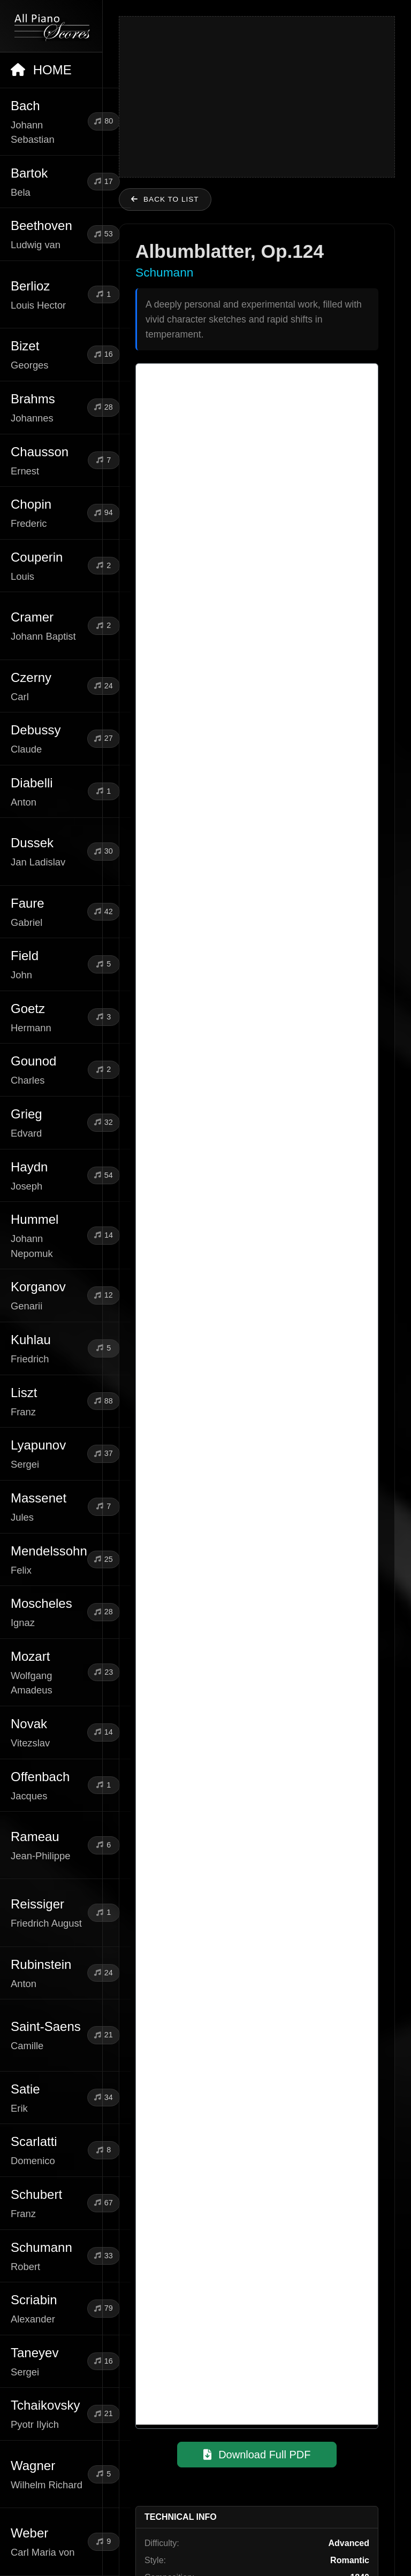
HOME (41, 70)
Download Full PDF (257, 2454)
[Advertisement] (257, 97)
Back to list (165, 199)
